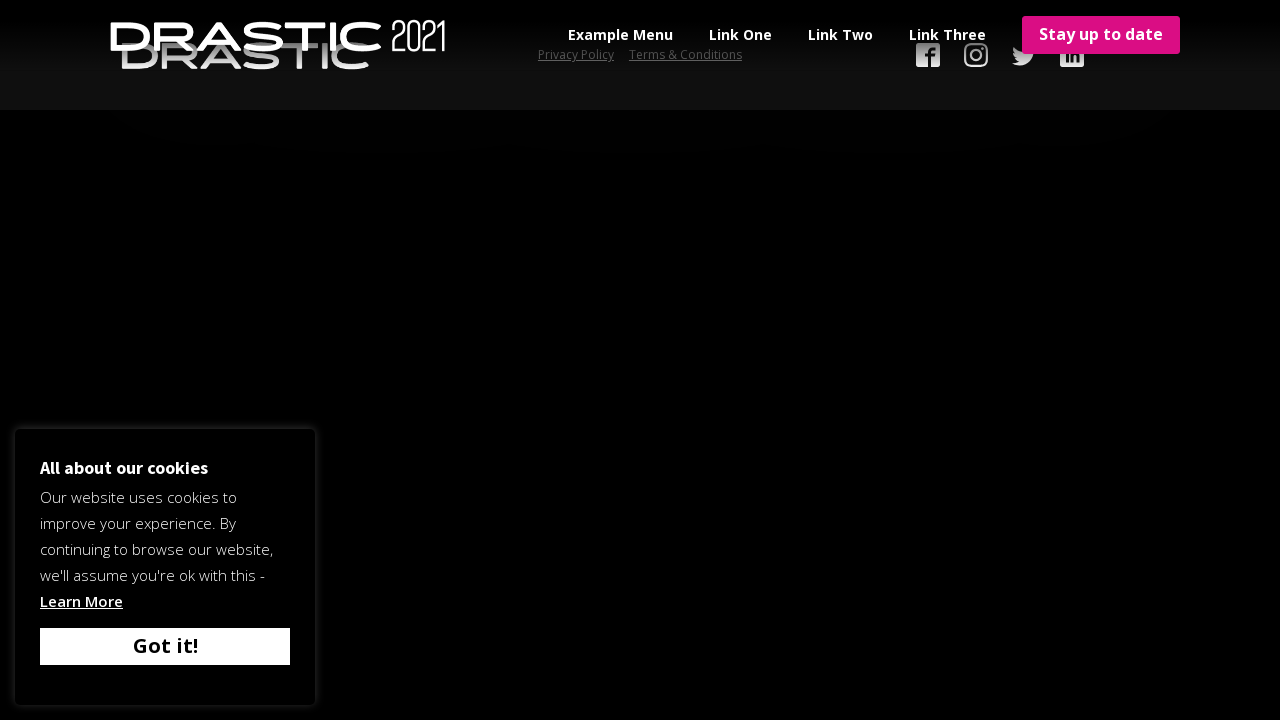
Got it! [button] (165, 645)
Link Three (947, 34)
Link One (740, 34)
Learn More (81, 601)
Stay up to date (1101, 34)
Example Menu (620, 34)
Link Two (840, 34)
